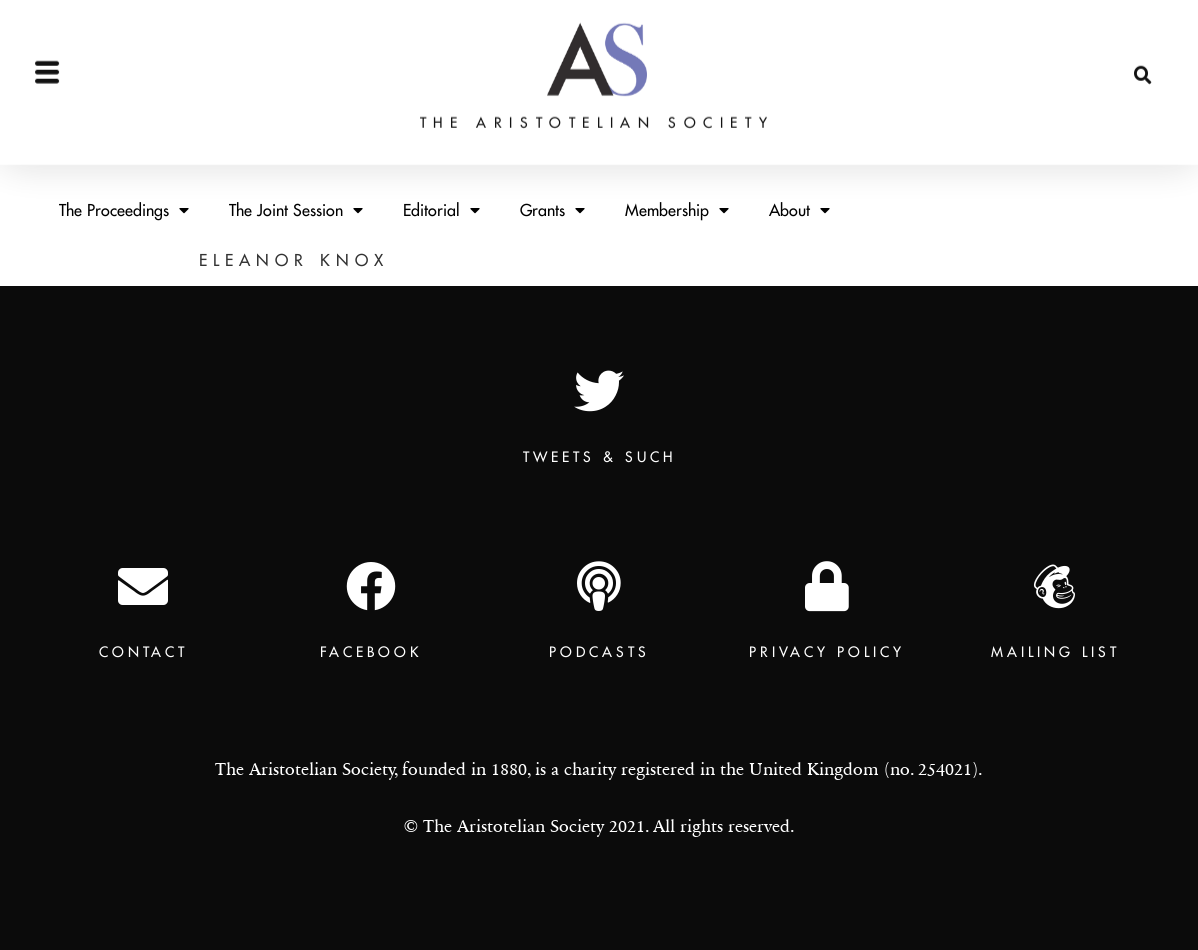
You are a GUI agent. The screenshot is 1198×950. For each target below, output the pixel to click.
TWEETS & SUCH (599, 457)
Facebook (371, 652)
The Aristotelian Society (597, 72)
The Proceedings (124, 210)
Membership (677, 210)
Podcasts (599, 652)
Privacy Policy (827, 652)
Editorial (441, 210)
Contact (143, 652)
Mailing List (1055, 652)
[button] (1143, 25)
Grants (552, 210)
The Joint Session (296, 210)
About (799, 210)
